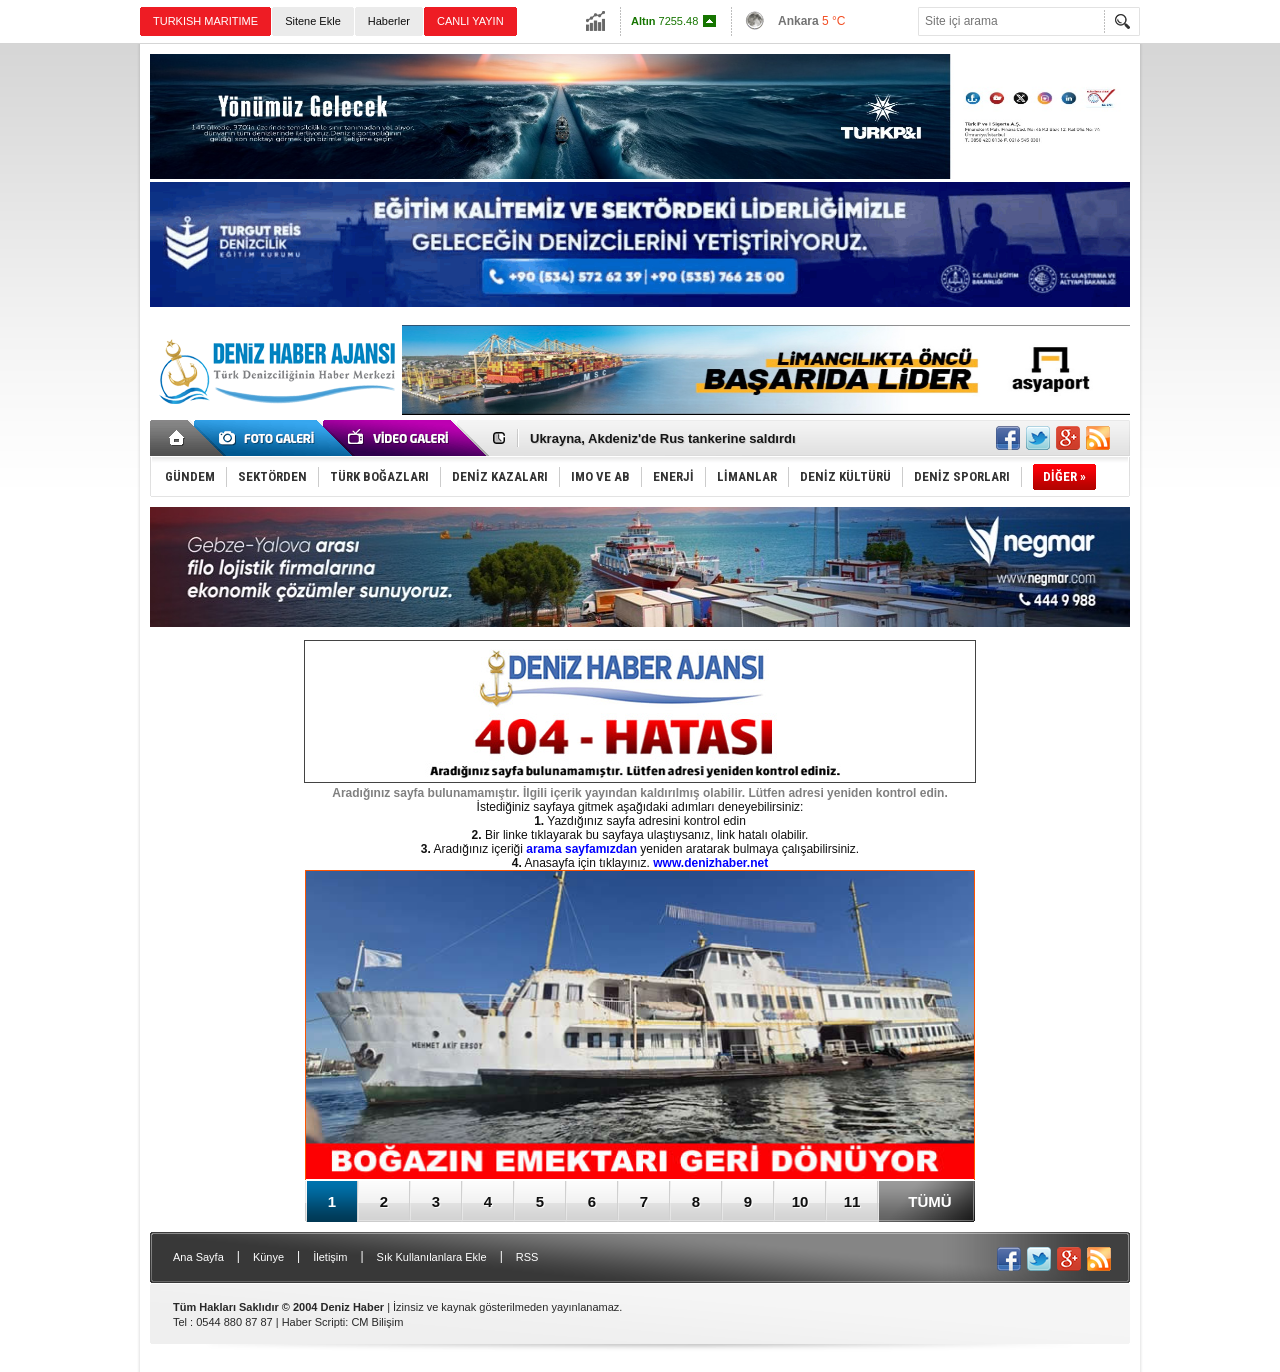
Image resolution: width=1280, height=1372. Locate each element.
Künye (268, 1257)
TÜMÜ (929, 1201)
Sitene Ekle (313, 21)
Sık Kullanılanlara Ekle (432, 1257)
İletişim (330, 1257)
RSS (527, 1257)
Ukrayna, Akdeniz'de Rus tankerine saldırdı (663, 438)
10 (800, 1201)
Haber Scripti (314, 1322)
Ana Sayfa (198, 1257)
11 (852, 1201)
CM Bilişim (377, 1322)
